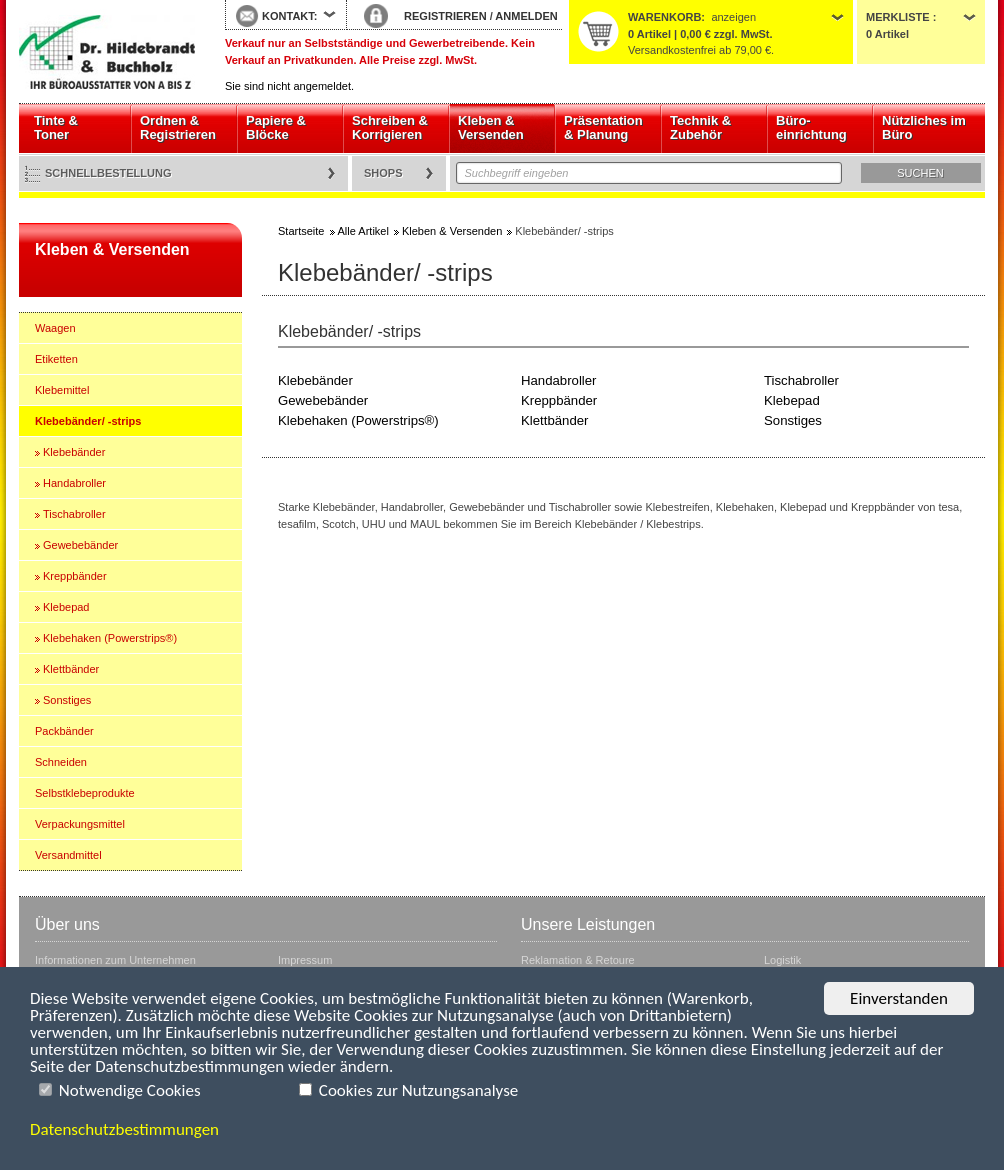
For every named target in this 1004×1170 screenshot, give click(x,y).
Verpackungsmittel (80, 824)
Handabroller (74, 483)
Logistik (782, 960)
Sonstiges (67, 700)
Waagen (55, 328)
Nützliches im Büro (924, 127)
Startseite (107, 52)
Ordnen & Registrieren (178, 127)
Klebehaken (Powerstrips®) (110, 638)
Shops (383, 173)
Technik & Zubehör (700, 127)
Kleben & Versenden (491, 127)
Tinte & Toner (56, 127)
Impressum (305, 960)
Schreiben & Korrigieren (390, 127)
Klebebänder (74, 452)
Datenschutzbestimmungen (124, 1129)
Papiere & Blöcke (276, 127)
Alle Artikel (363, 231)
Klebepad (66, 607)
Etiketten (56, 359)
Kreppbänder (75, 576)
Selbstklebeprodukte (85, 793)
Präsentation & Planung (603, 127)
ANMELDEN (526, 16)
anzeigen (733, 17)
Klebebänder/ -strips (88, 421)
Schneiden (61, 762)
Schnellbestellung (108, 173)
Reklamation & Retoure (578, 960)
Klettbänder (71, 669)
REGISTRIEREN (445, 16)
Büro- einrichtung (811, 127)
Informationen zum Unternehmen (115, 960)
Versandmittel (68, 855)
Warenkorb (664, 17)
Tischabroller (74, 514)
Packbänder (64, 731)
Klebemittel (62, 390)
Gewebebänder (80, 545)
